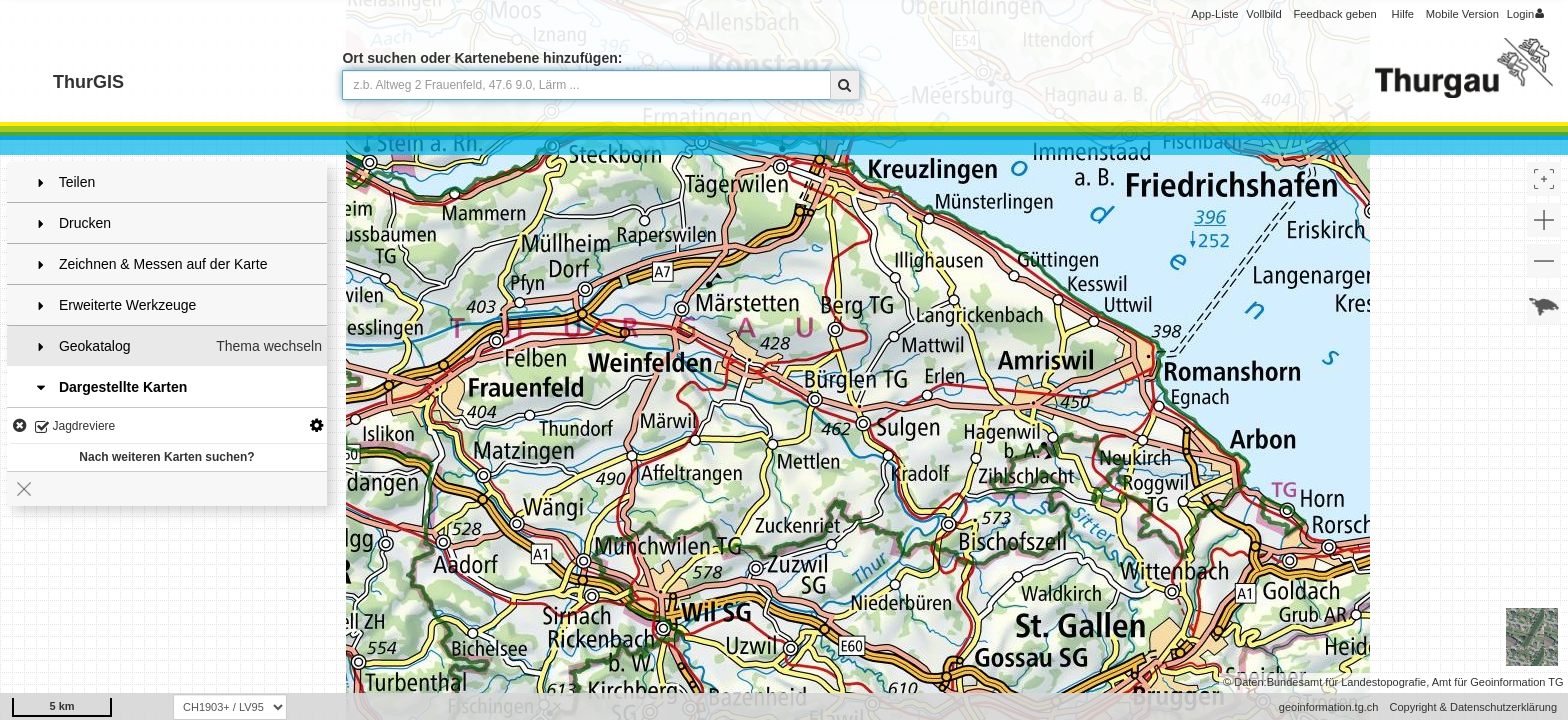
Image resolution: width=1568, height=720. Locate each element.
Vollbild (1263, 14)
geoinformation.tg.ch (1329, 707)
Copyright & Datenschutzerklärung (1473, 707)
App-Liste (1214, 14)
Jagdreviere (75, 427)
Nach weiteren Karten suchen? (166, 457)
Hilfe (1403, 14)
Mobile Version (1462, 14)
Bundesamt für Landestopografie (1347, 682)
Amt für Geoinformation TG (1498, 682)
